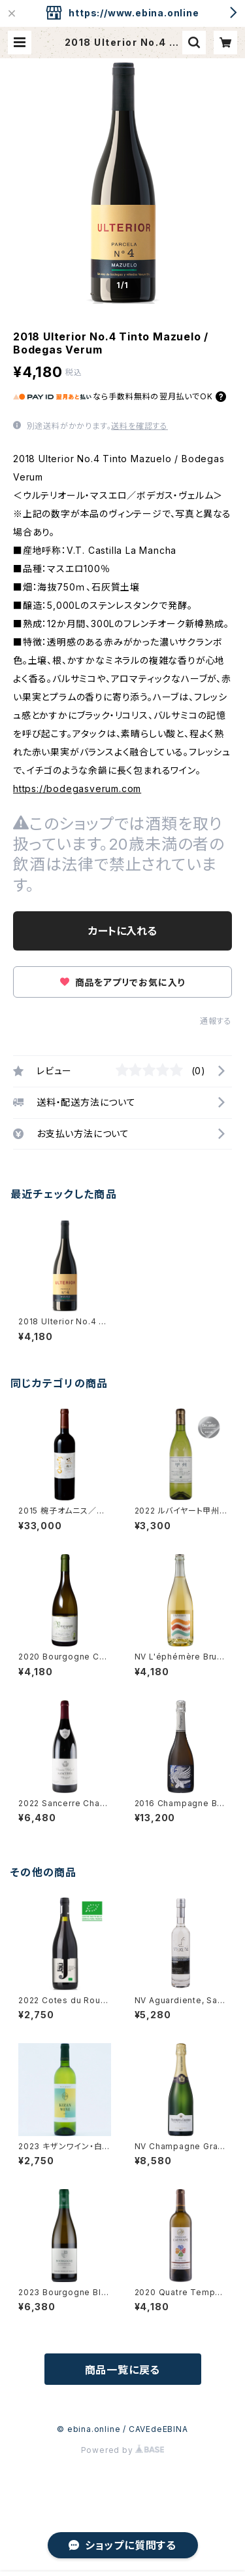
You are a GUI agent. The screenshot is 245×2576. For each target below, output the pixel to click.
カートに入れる (122, 930)
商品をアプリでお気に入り (122, 982)
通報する (216, 1021)
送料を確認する (139, 426)
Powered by (123, 2450)
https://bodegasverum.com (77, 788)
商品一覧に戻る (123, 2369)
